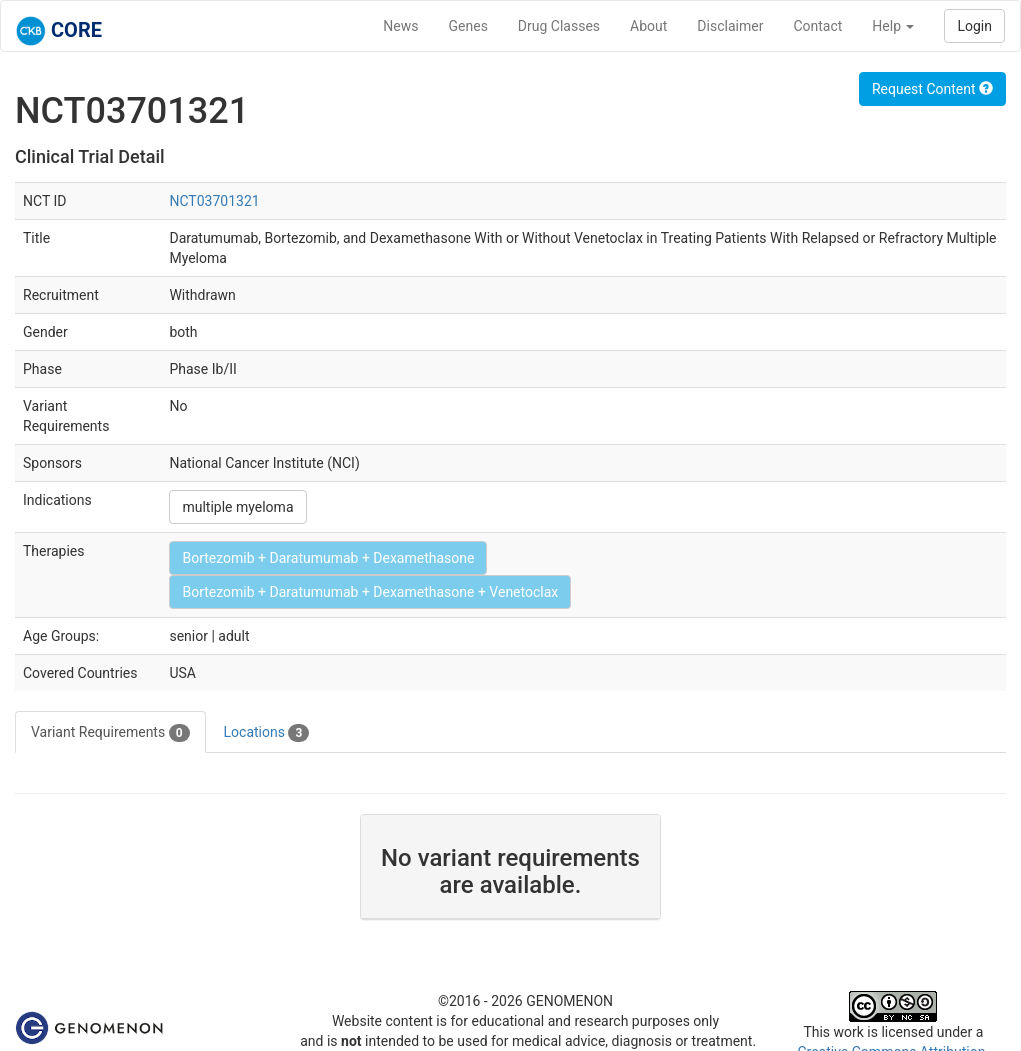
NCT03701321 (214, 201)
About (648, 26)
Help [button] (893, 26)
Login (974, 26)
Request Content (932, 89)
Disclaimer (730, 26)
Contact (817, 26)
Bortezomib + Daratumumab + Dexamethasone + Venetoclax (370, 592)
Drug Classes (559, 26)
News (400, 26)
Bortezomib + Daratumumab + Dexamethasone (328, 558)
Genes (468, 26)
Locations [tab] (267, 733)
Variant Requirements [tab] (110, 733)
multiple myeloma (237, 507)
